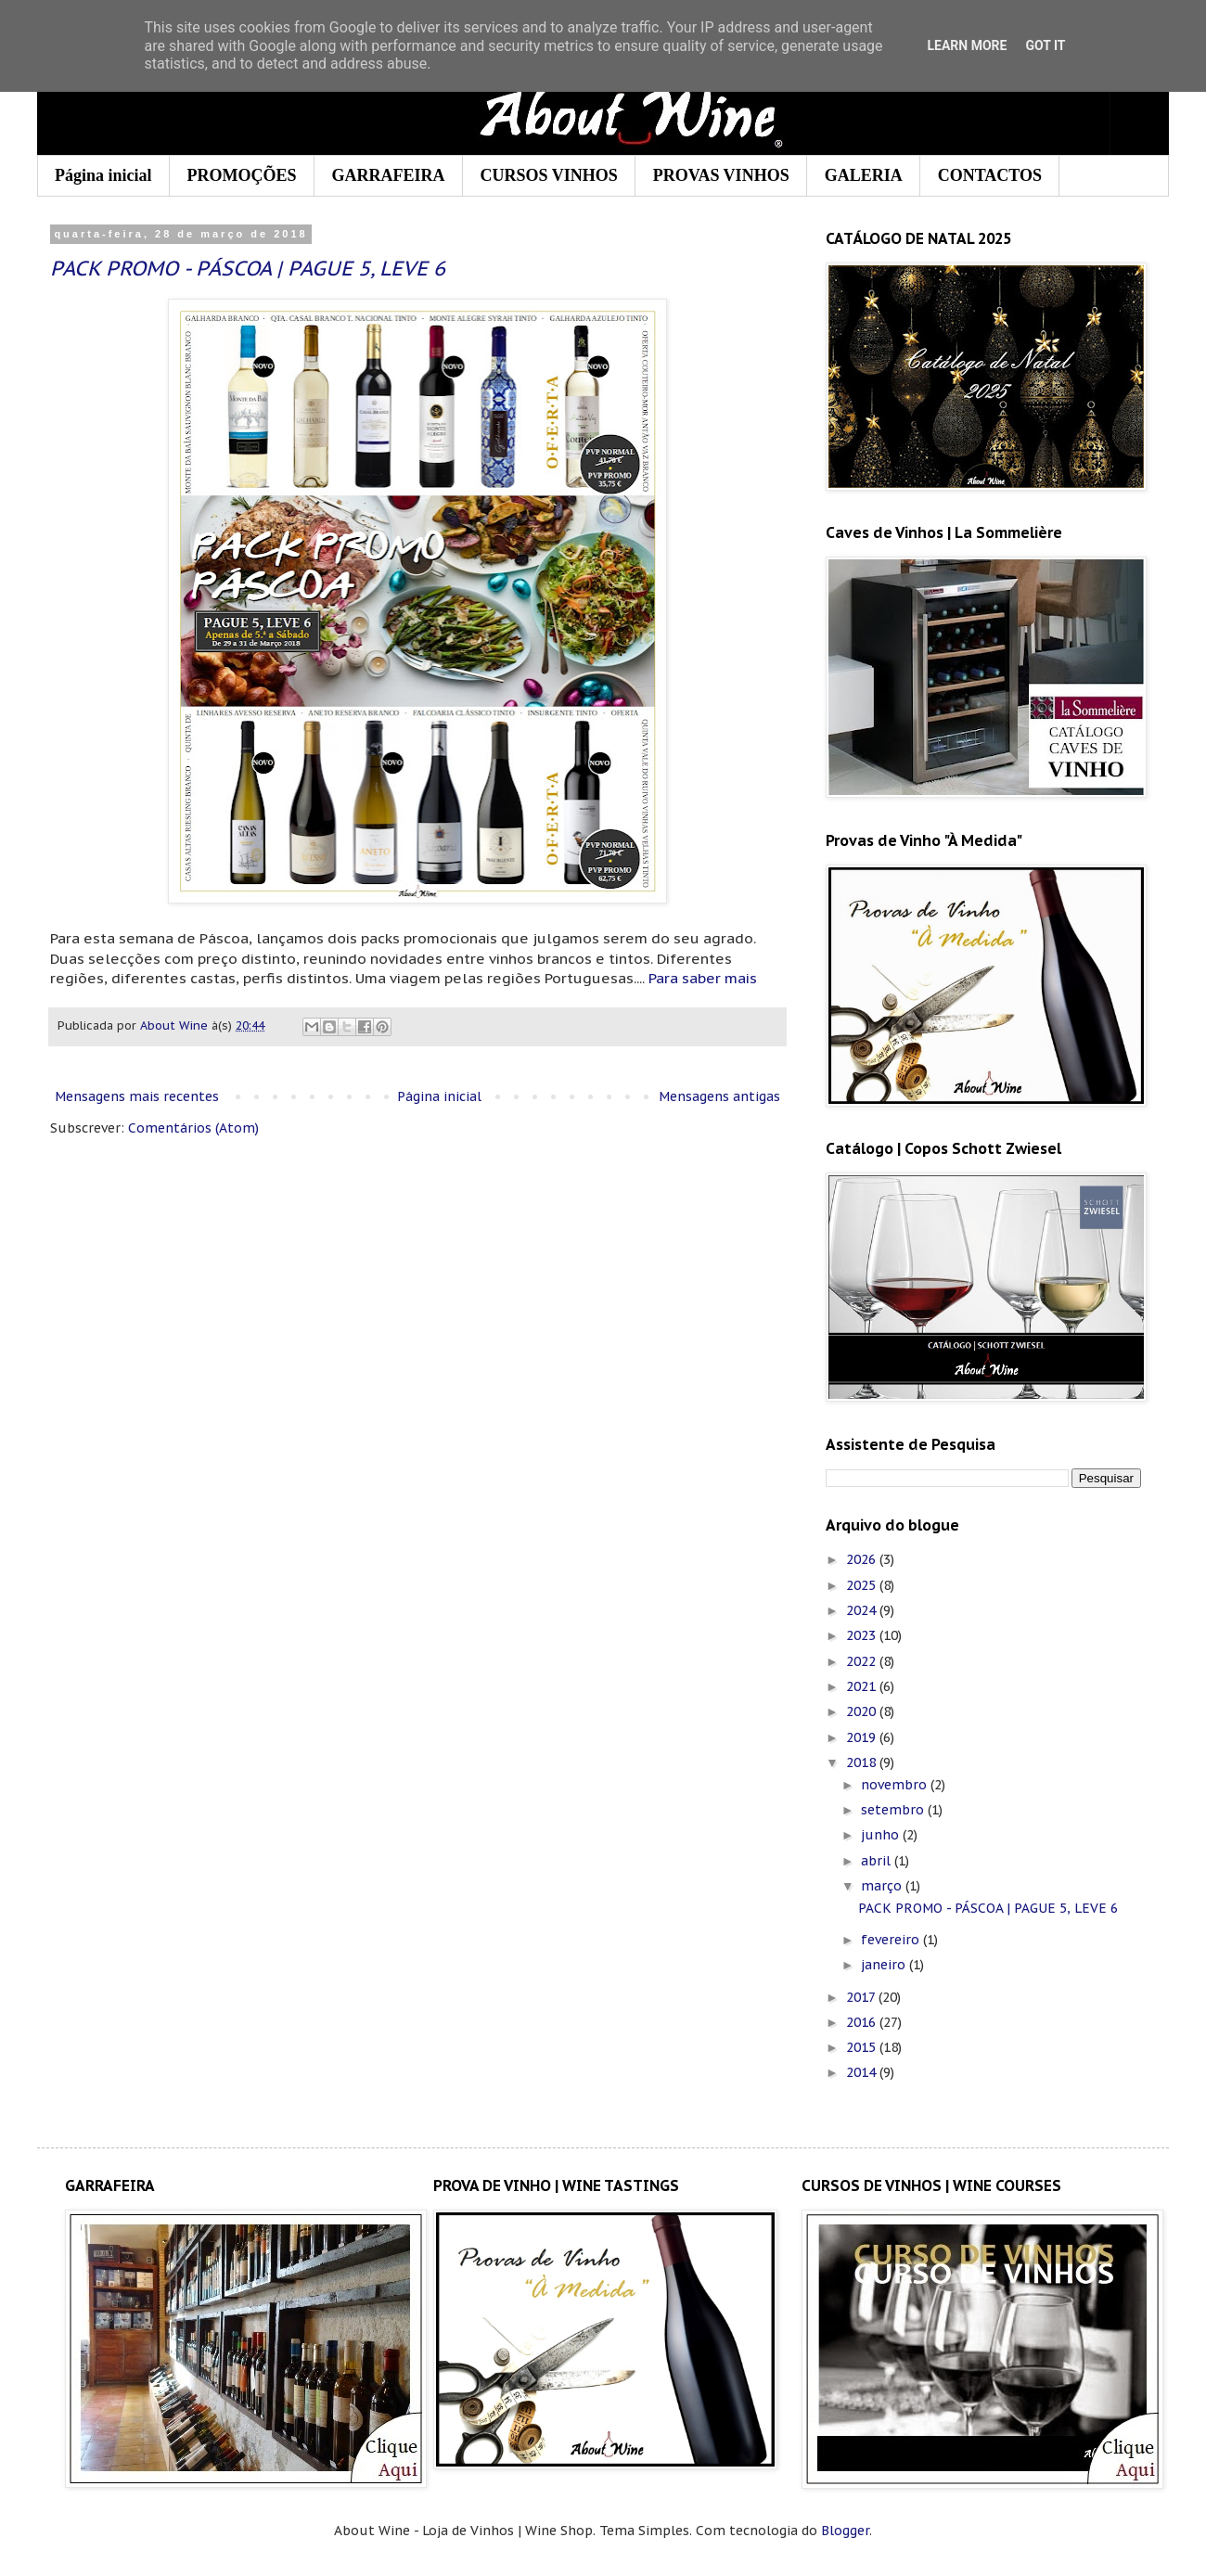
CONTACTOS (990, 175)
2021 (862, 1686)
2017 (862, 1997)
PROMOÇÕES (242, 175)
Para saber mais (702, 977)
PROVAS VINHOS (721, 175)
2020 (862, 1711)
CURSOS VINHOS (549, 175)
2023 (862, 1635)
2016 (862, 2022)
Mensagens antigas (719, 1096)
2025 (862, 1585)
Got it (1045, 45)
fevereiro (892, 1939)
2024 (862, 1610)
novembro (895, 1784)
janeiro (885, 1964)
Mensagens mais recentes (137, 1096)
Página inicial (103, 175)
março (883, 1886)
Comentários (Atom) (193, 1128)
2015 (862, 2047)
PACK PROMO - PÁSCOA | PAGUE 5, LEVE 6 (247, 268)
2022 (862, 1661)
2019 (862, 1737)
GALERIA (864, 175)
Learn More (967, 45)
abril (877, 1860)
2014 (862, 2072)
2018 (862, 1762)
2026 (862, 1559)
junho (882, 1834)
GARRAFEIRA (388, 175)
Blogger (845, 2530)
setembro (894, 1809)
